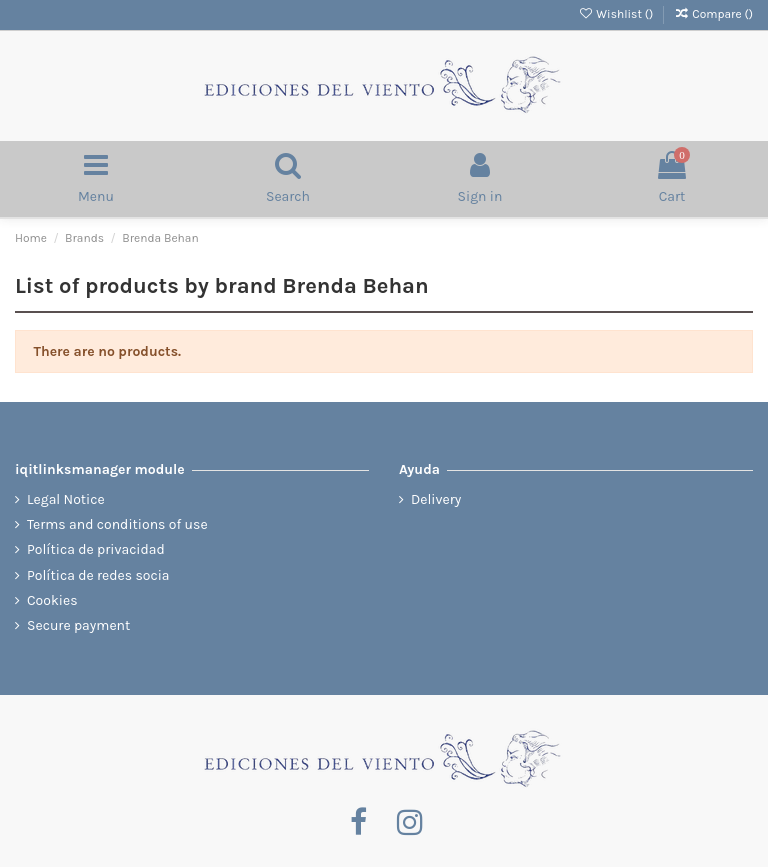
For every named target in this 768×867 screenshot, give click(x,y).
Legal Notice (66, 499)
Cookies (52, 600)
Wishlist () (617, 14)
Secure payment (78, 625)
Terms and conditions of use (117, 524)
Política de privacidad (96, 549)
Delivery (436, 499)
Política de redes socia (98, 575)
